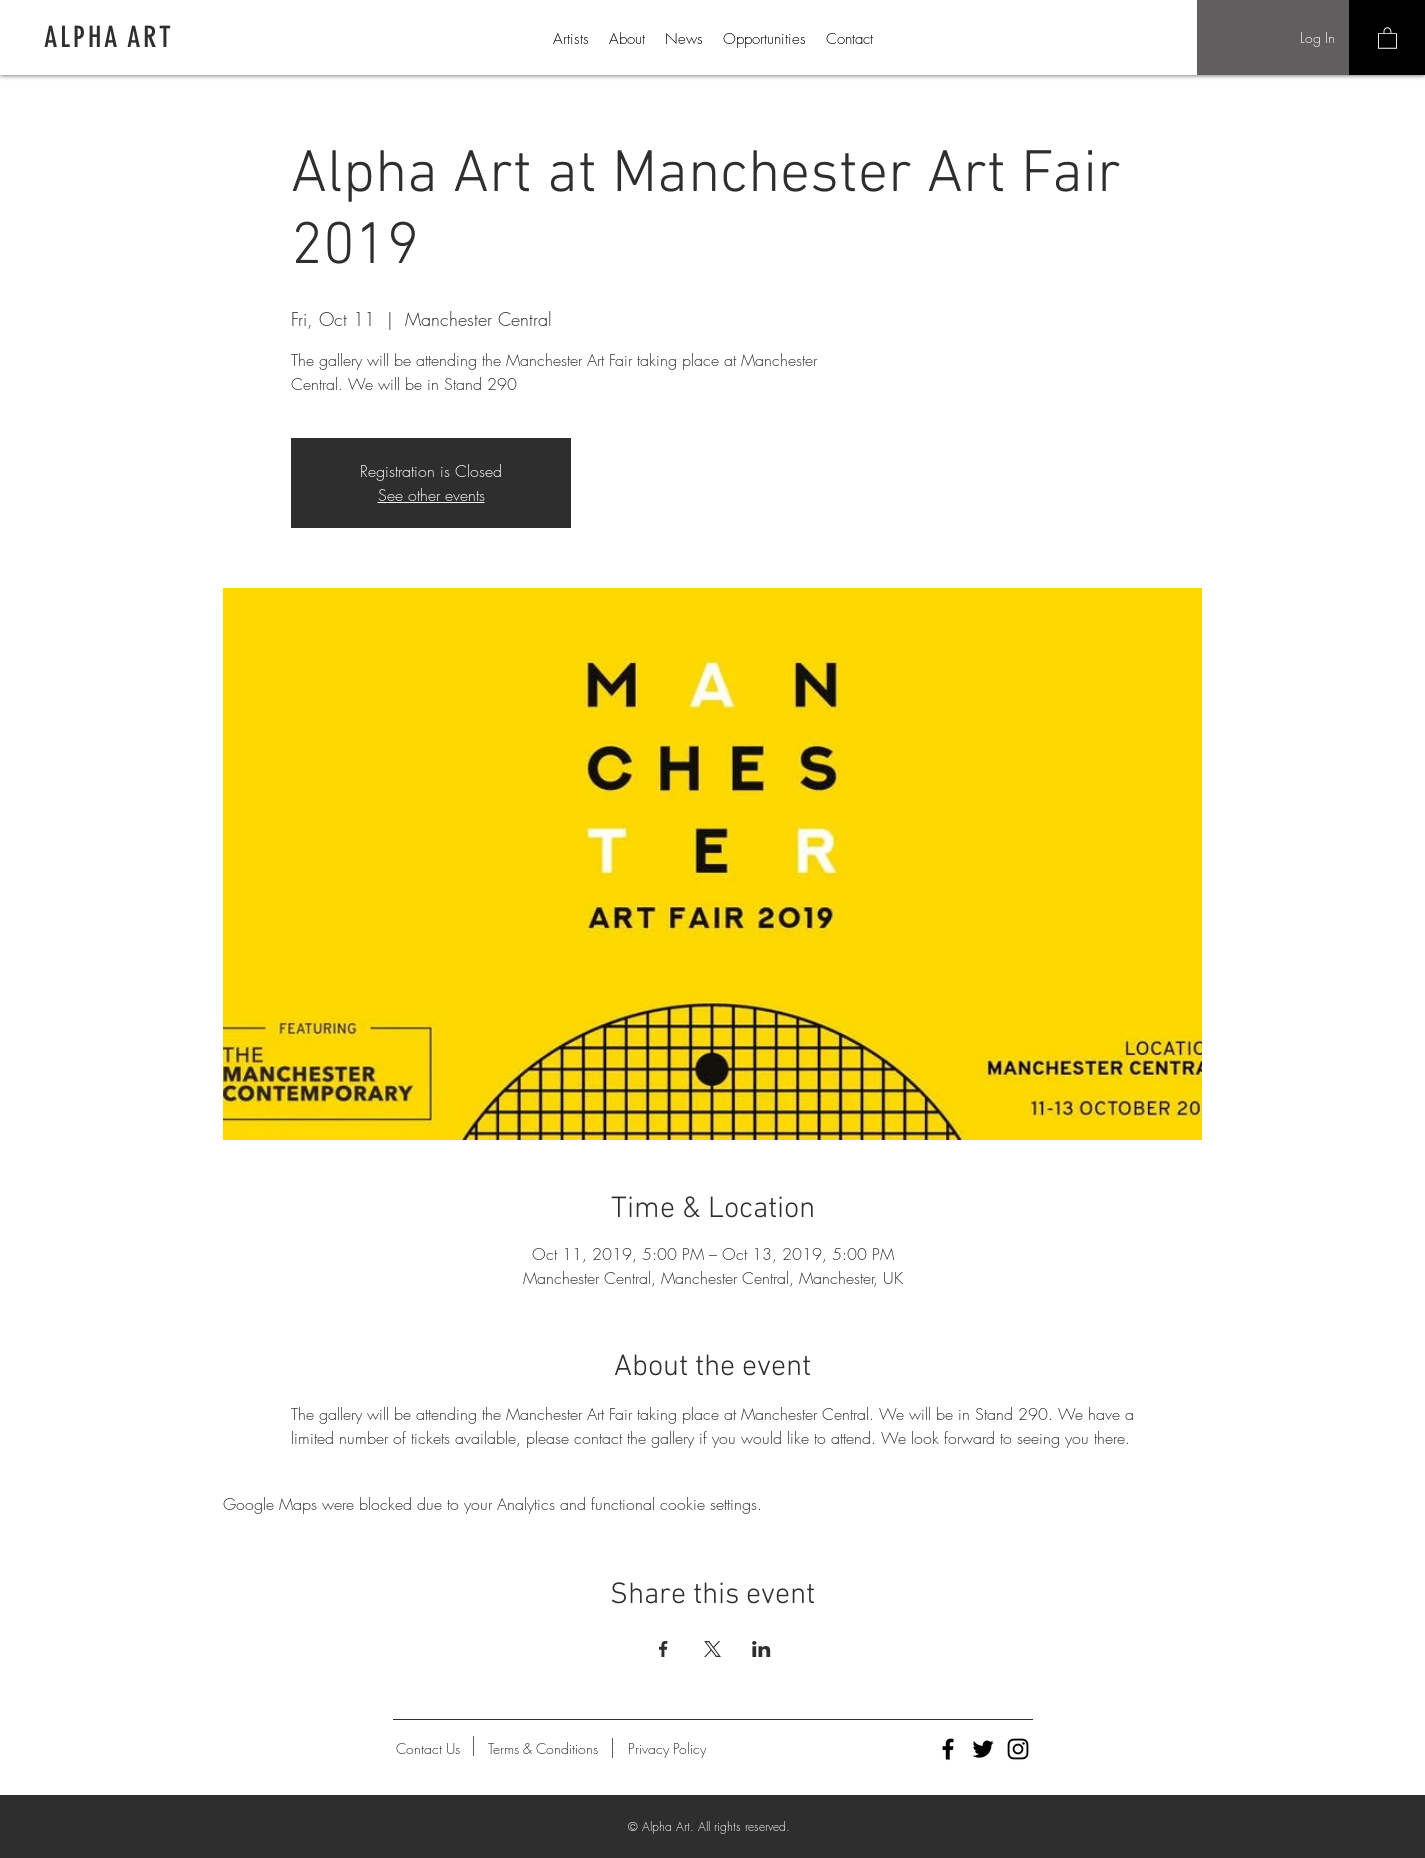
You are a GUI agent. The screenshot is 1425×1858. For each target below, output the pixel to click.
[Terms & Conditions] (543, 1749)
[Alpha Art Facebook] (948, 1749)
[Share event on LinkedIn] (761, 1649)
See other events (431, 495)
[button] (1387, 37)
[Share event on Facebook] (663, 1649)
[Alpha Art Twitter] (983, 1749)
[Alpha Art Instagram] (1018, 1749)
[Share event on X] (712, 1649)
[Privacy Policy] (667, 1749)
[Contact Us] (428, 1749)
